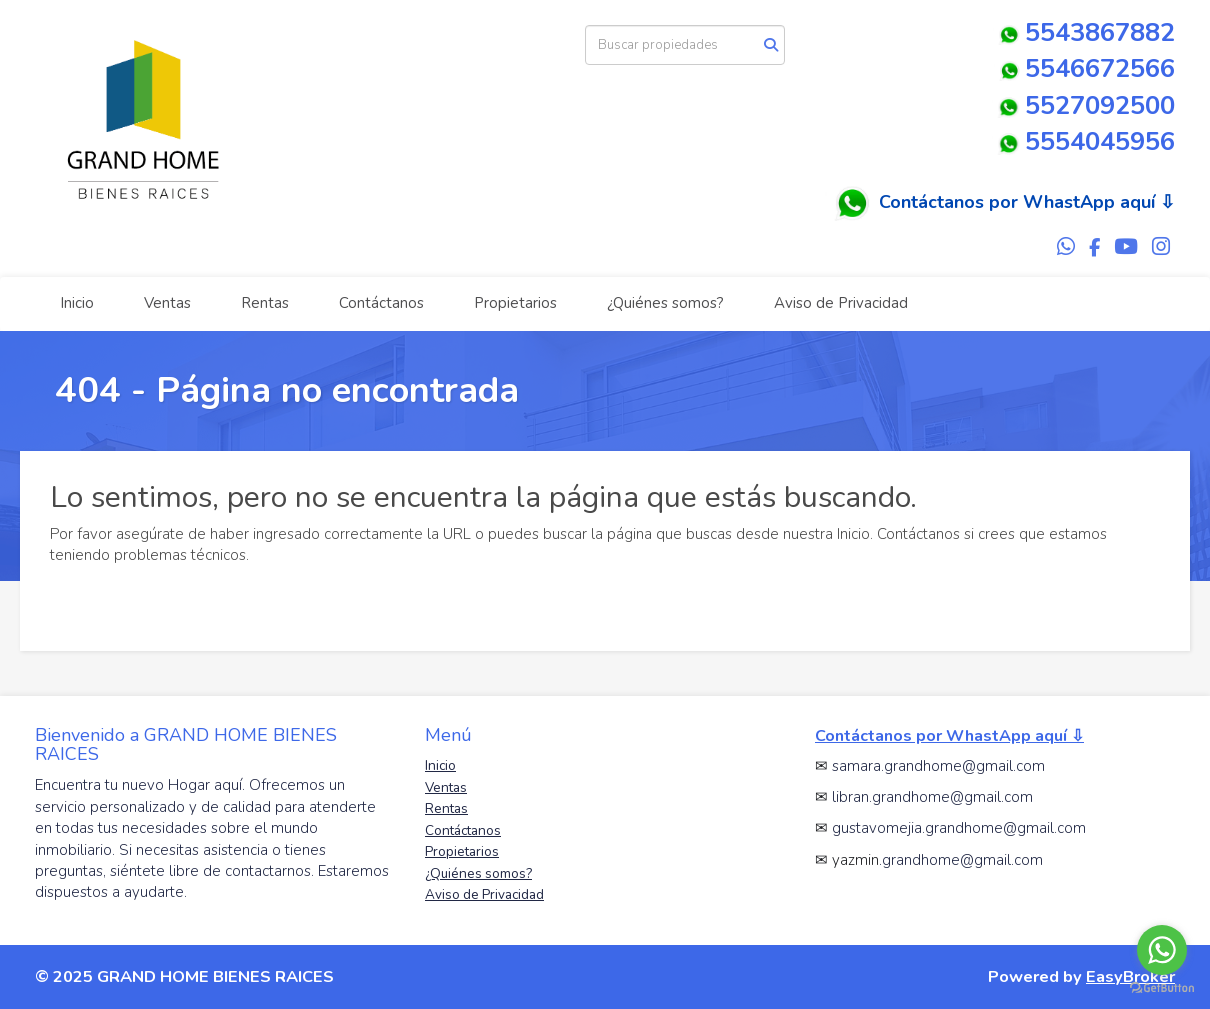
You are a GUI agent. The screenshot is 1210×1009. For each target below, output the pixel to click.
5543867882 (1084, 32)
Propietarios (515, 303)
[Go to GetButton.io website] (1162, 988)
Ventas (167, 303)
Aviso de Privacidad (841, 303)
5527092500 (1100, 105)
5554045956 (1100, 141)
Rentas (265, 303)
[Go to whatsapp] (1162, 950)
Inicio (77, 303)
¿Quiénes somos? (665, 303)
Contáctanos (381, 303)
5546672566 (1084, 68)
